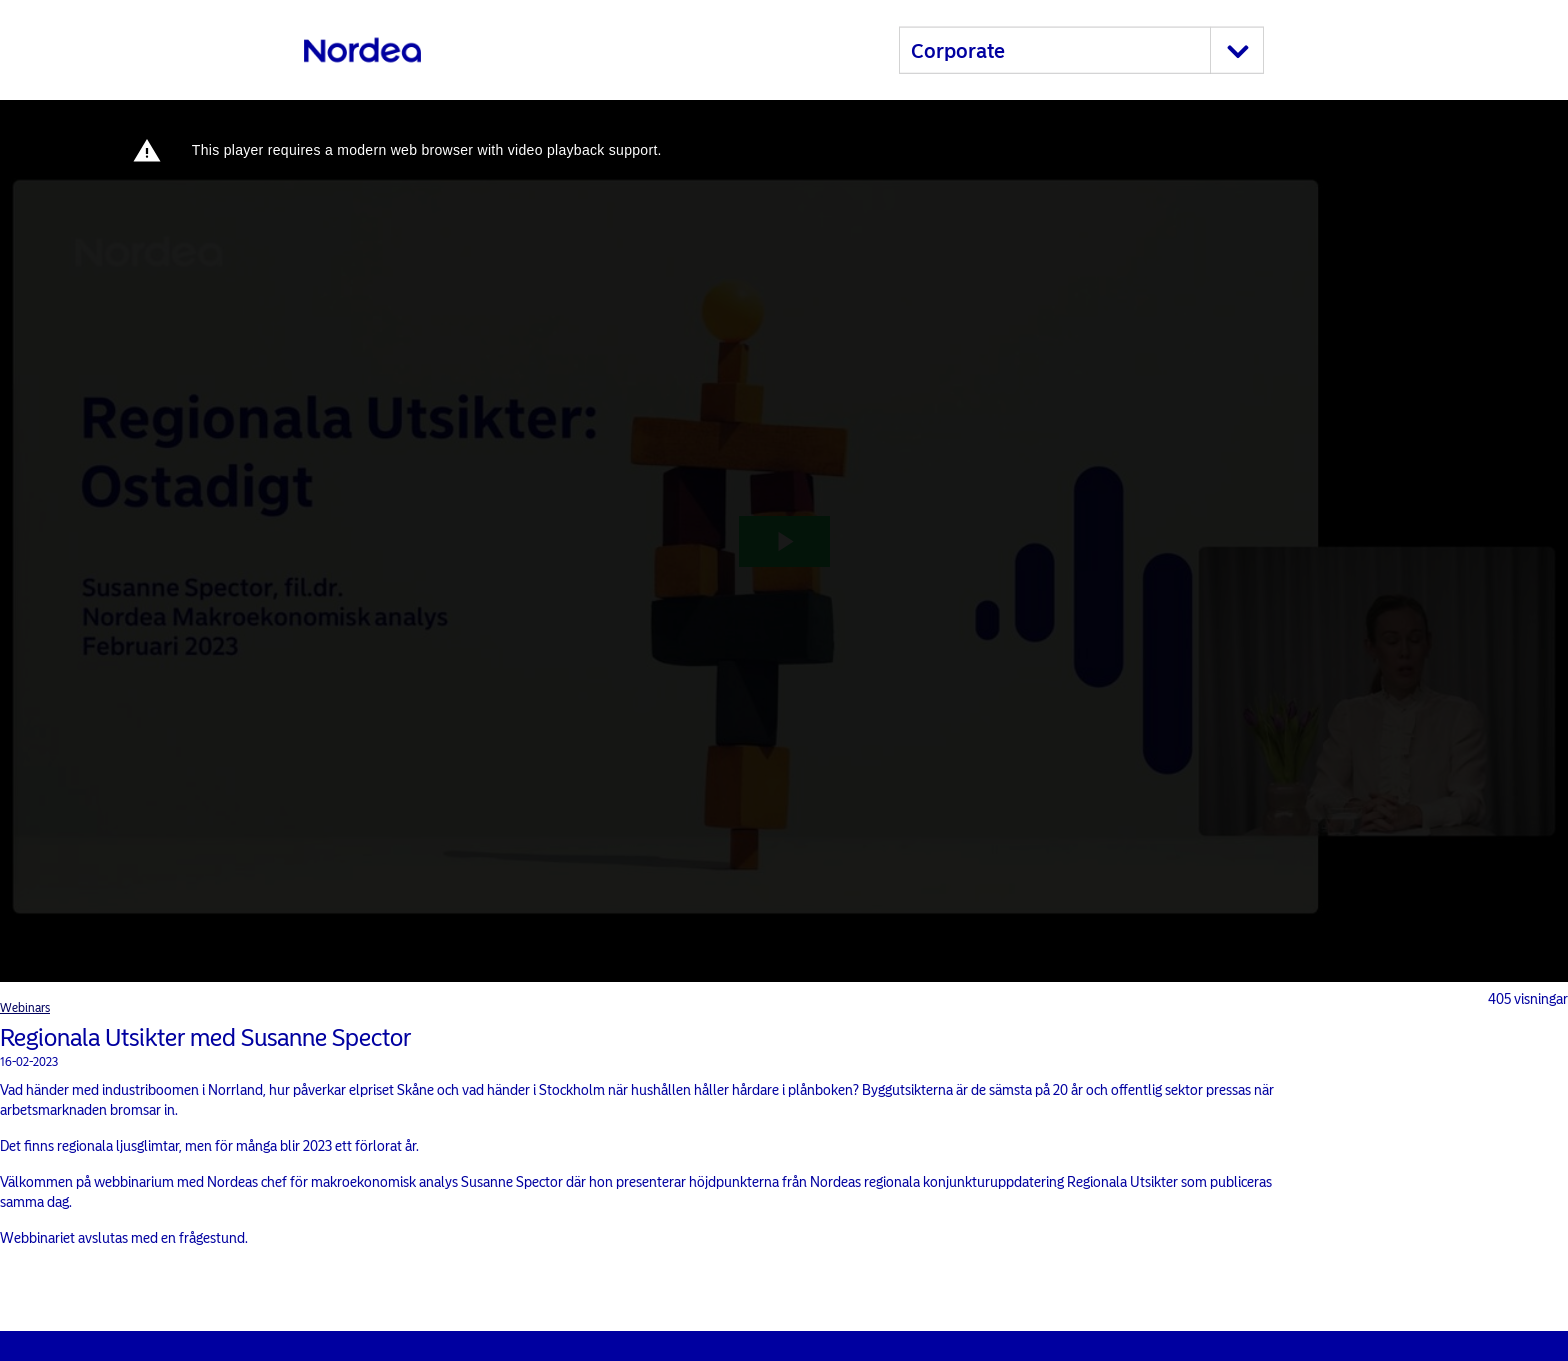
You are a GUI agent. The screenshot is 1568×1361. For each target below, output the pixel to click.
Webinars (25, 1008)
